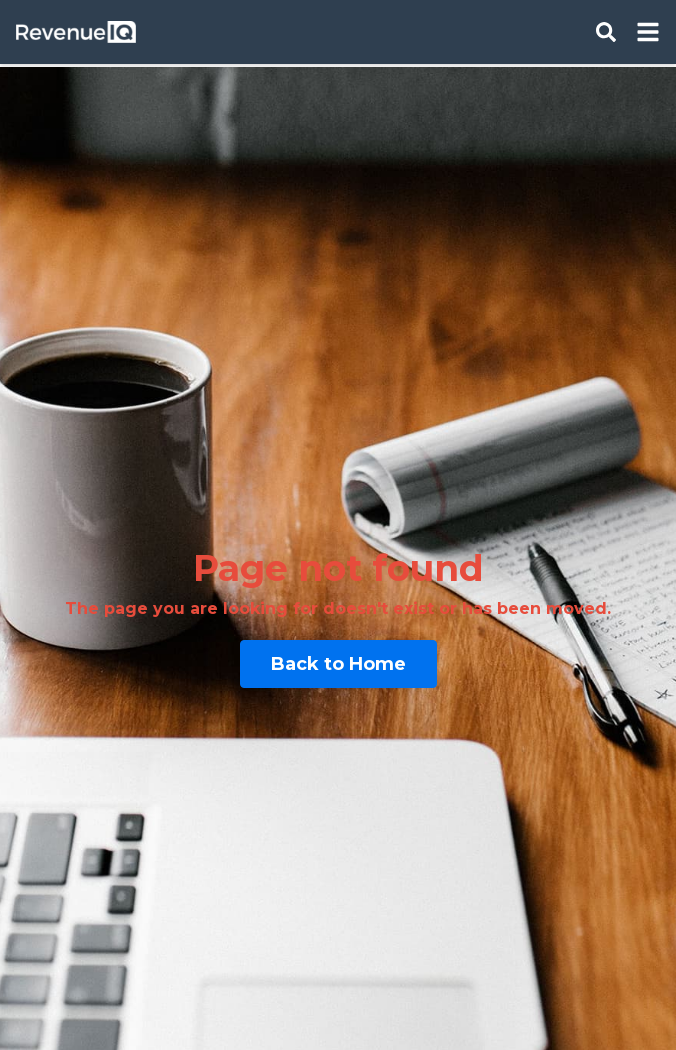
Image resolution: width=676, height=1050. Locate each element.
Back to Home (338, 664)
